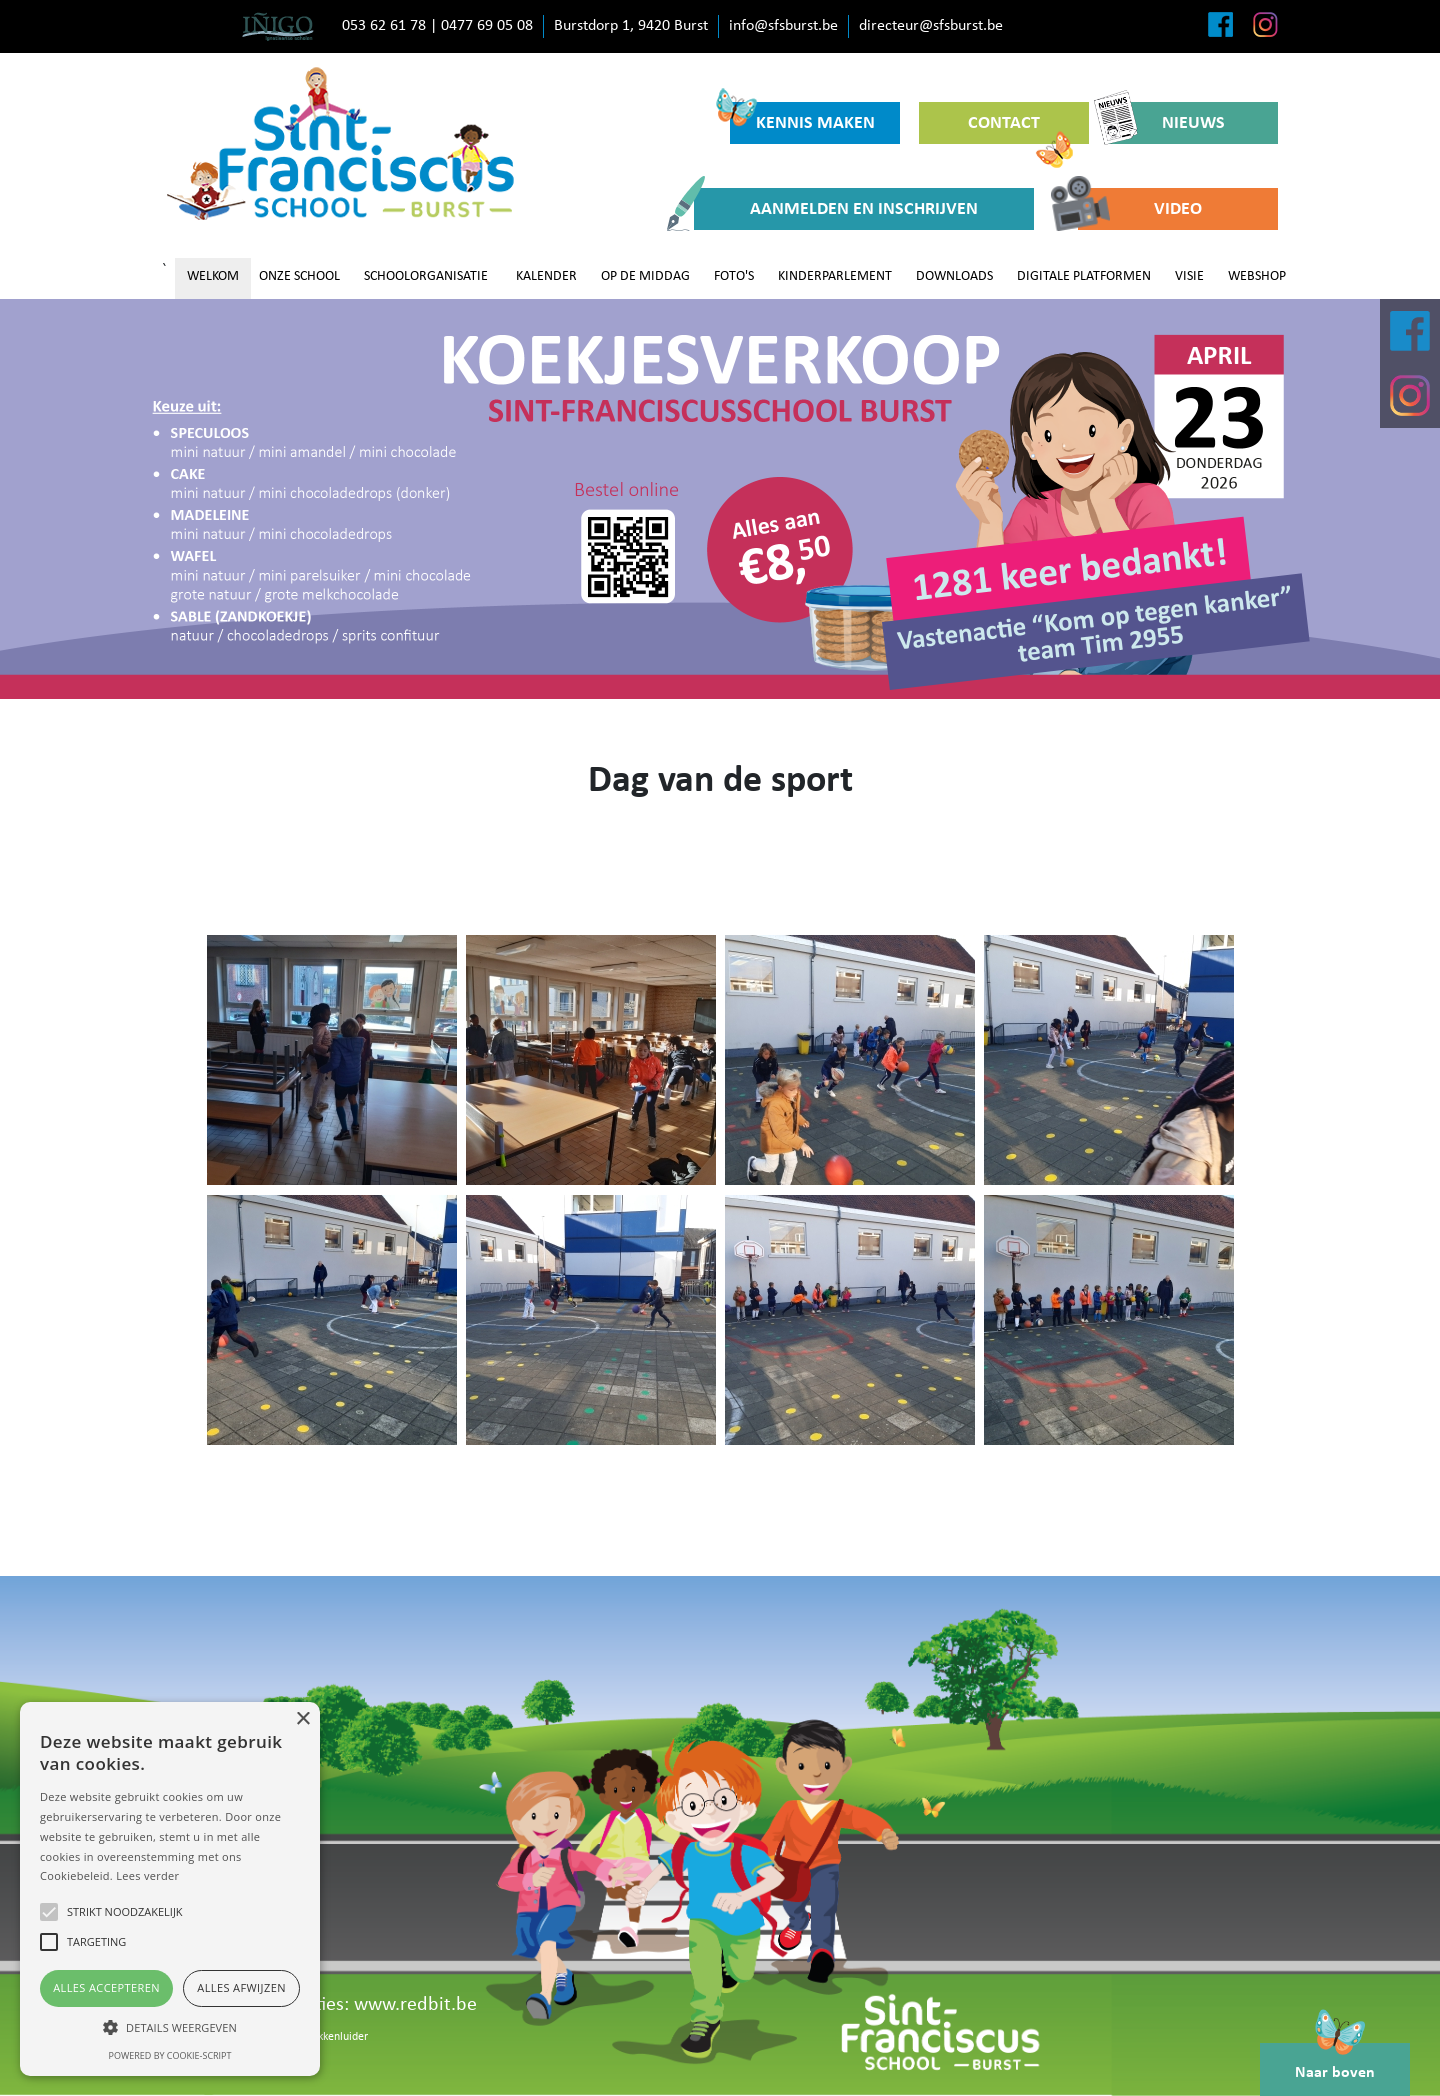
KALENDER (546, 276)
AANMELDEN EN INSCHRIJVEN (836, 209)
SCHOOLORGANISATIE (426, 276)
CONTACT (1020, 129)
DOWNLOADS (954, 276)
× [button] (302, 1719)
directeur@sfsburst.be (931, 26)
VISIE (1189, 276)
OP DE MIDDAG (645, 276)
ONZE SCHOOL (299, 276)
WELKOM (213, 276)
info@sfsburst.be (783, 26)
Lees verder (147, 1875)
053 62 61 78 (384, 26)
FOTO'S (734, 276)
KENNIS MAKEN (802, 117)
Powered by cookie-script (170, 2055)
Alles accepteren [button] (106, 1987)
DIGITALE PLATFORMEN (1084, 276)
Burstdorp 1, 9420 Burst (631, 26)
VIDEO (1140, 209)
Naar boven (1335, 2062)
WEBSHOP (1257, 276)
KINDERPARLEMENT (835, 276)
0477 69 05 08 (487, 26)
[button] (170, 2027)
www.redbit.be (415, 2005)
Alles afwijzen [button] (241, 1987)
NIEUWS (1166, 123)
